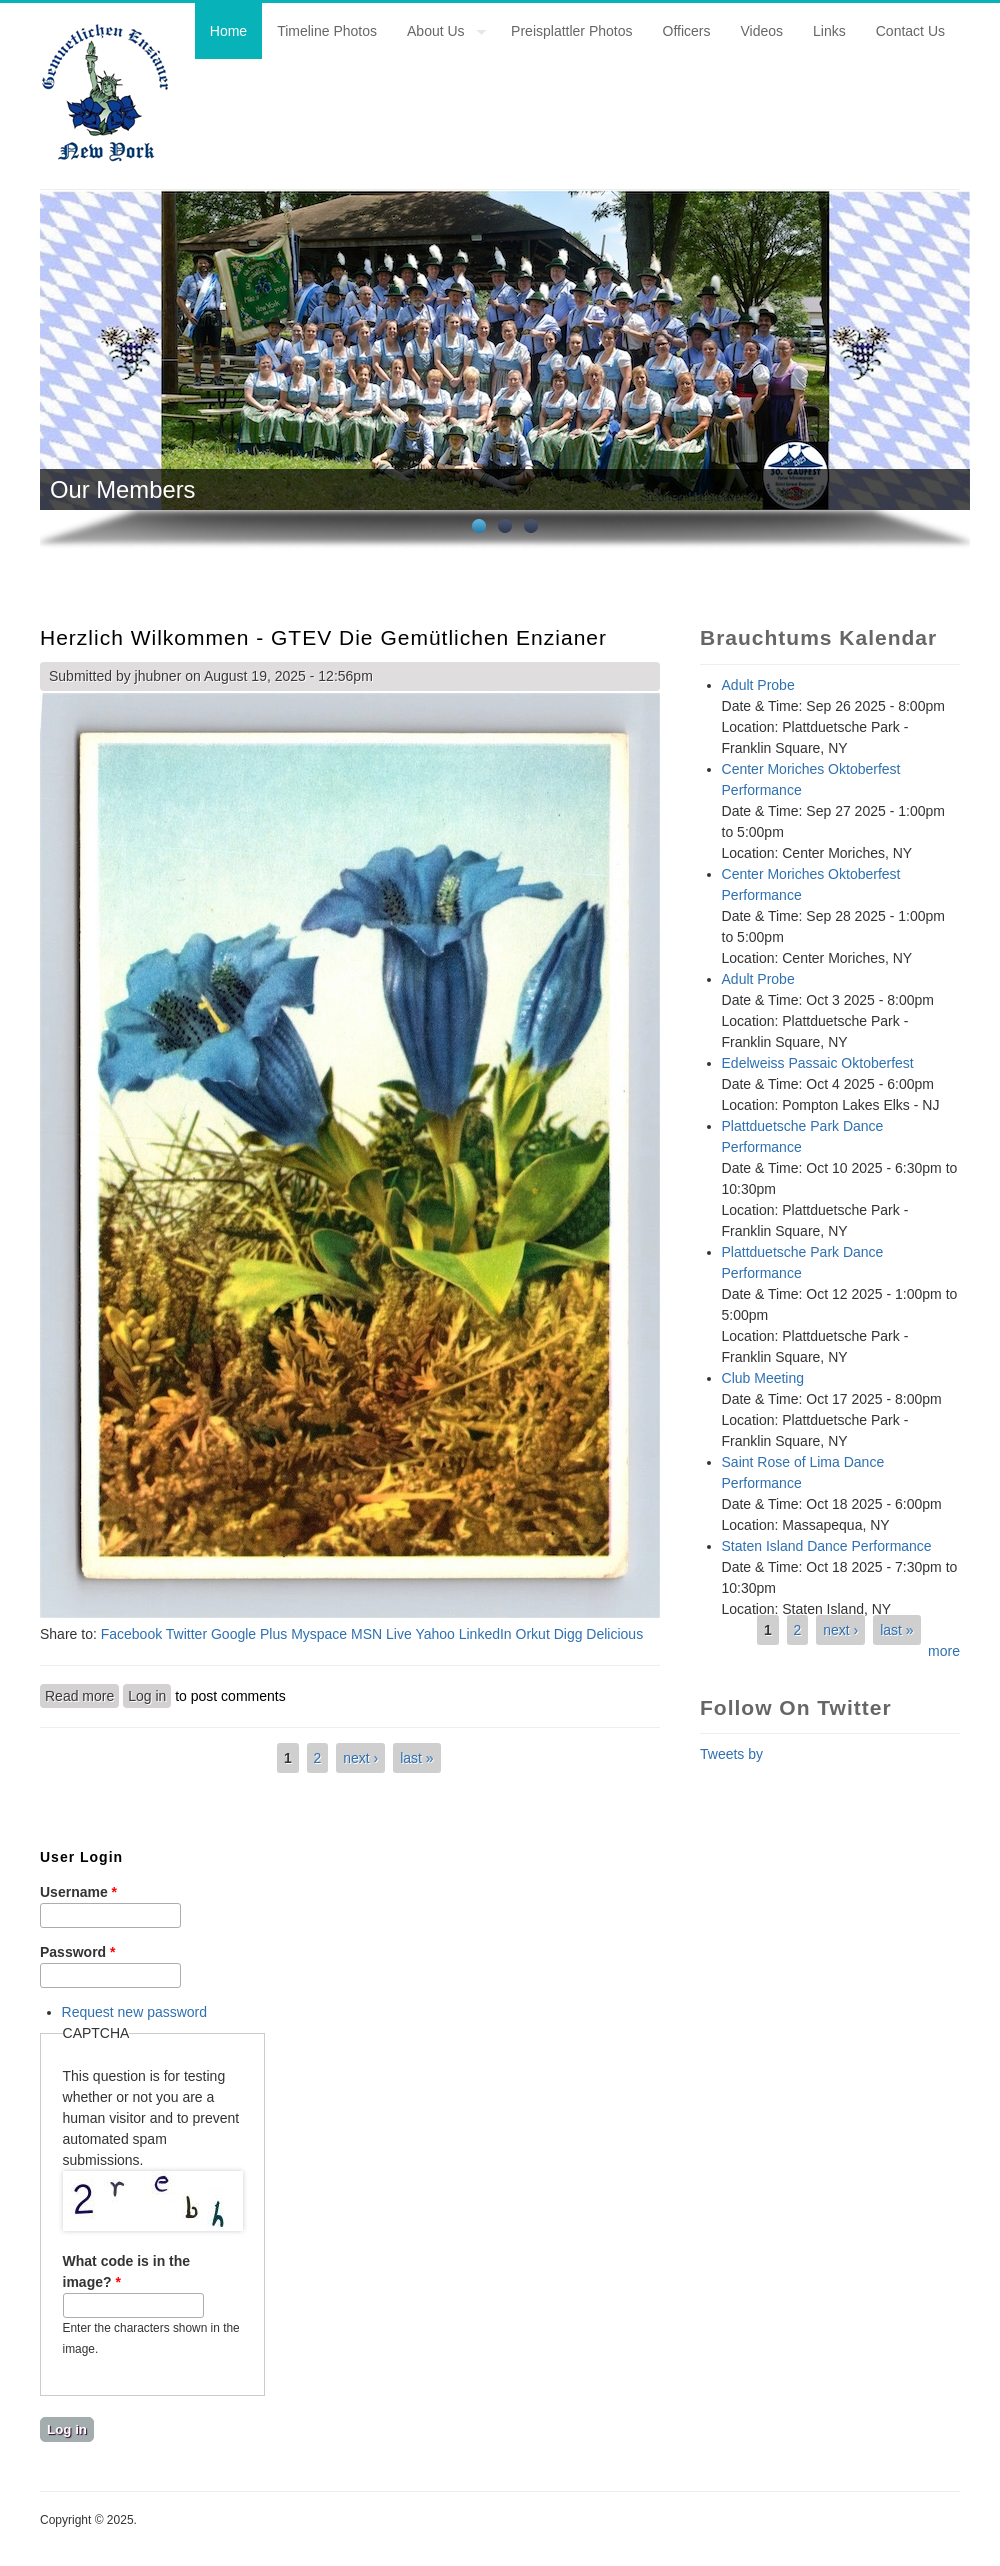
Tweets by (731, 1754)
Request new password (135, 2012)
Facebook (131, 1634)
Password (77, 1952)
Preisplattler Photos (571, 31)
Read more (82, 1695)
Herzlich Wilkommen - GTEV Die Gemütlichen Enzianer (323, 637)
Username (78, 1892)
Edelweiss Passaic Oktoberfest (818, 1063)
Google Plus (249, 1634)
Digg (568, 1634)
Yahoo (434, 1634)
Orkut (533, 1634)
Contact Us (910, 31)
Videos (762, 31)
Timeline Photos (327, 31)
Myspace (319, 1634)
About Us (439, 34)
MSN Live (381, 1634)
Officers (687, 31)
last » (416, 1758)
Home (228, 31)
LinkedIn (485, 1634)
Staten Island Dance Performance (827, 1546)
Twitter (186, 1634)
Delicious (614, 1634)
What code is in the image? (127, 2271)
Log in (147, 1696)
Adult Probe (758, 685)
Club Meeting (763, 1378)
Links (829, 31)
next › (360, 1758)
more (944, 1651)
